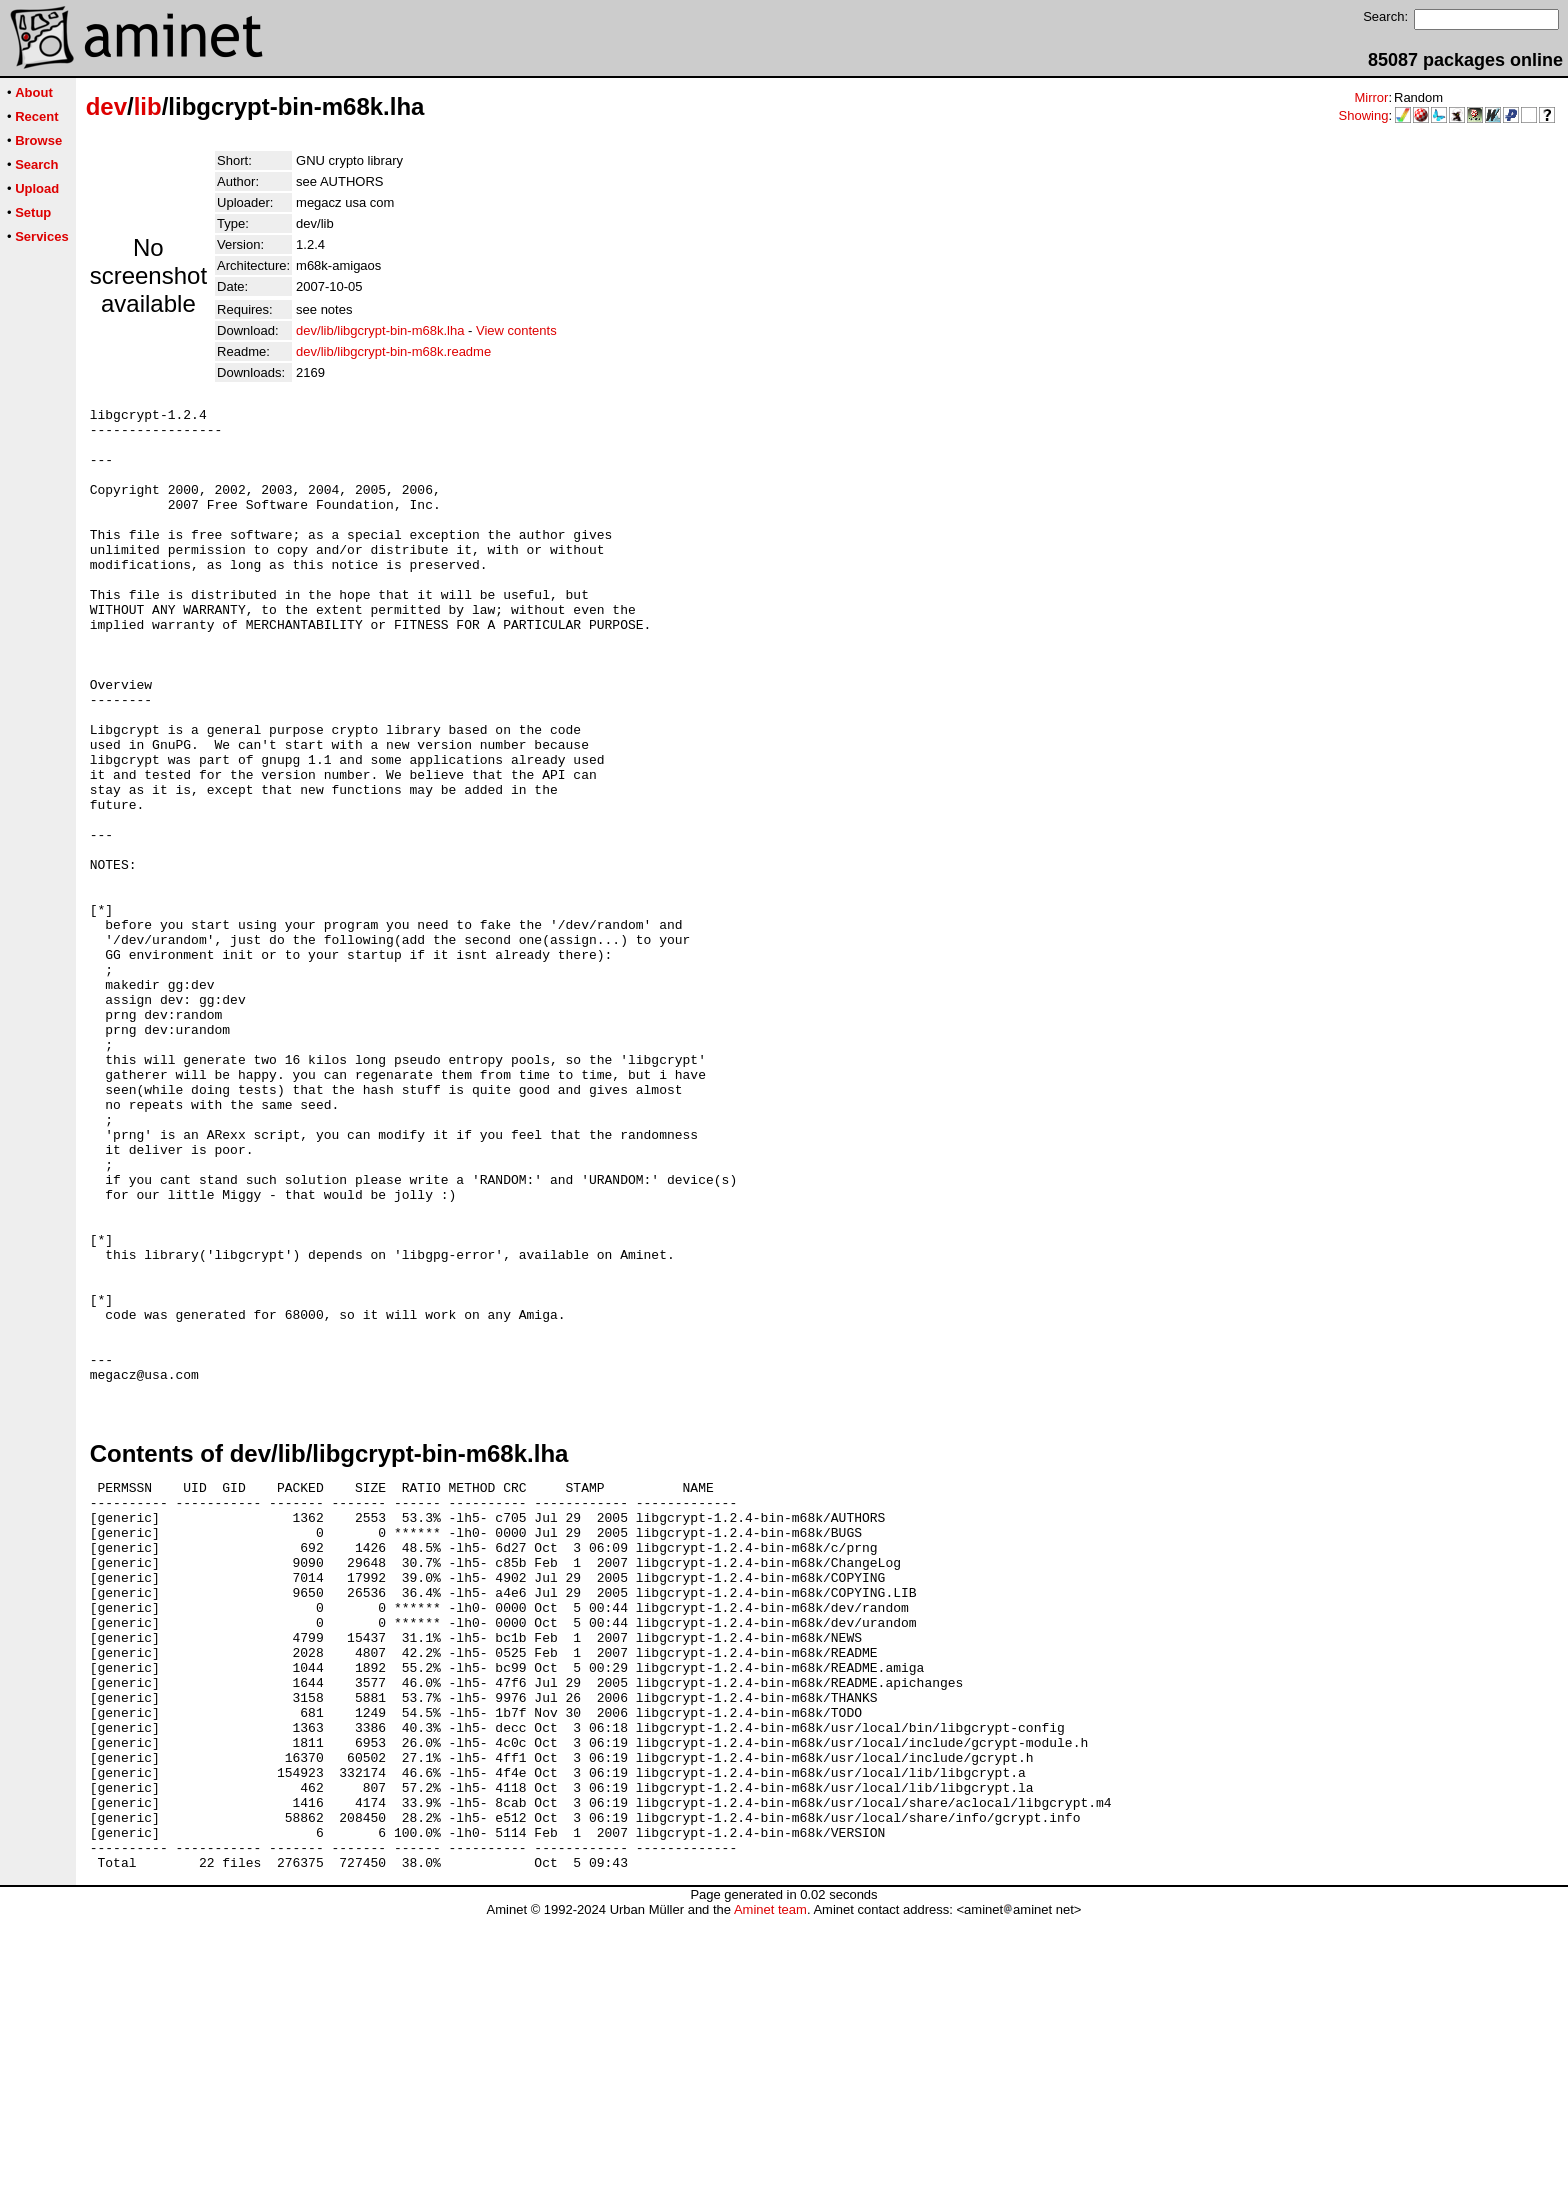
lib (148, 106)
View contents (516, 330)
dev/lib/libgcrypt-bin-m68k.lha (380, 330)
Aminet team (770, 2185)
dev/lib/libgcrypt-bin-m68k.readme (393, 351)
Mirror (1371, 97)
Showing (1364, 115)
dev (106, 106)
